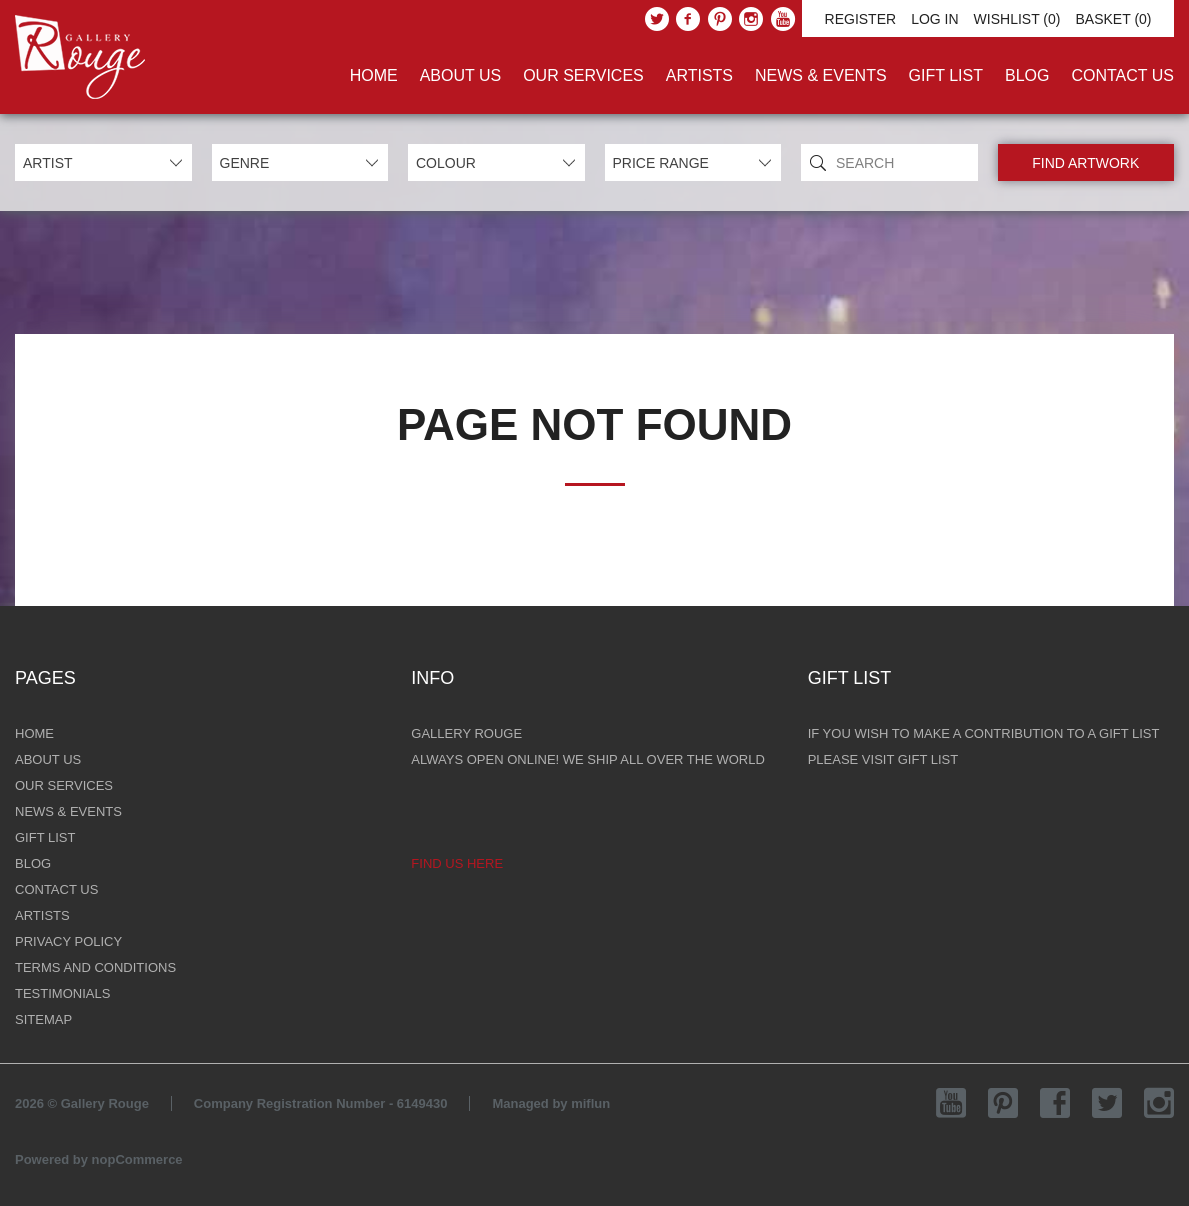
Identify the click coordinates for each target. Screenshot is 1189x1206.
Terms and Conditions (95, 967)
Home (374, 75)
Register (861, 19)
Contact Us (1122, 75)
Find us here (457, 863)
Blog (1027, 75)
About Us (461, 75)
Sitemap (43, 1019)
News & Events (821, 75)
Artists (699, 75)
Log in (934, 19)
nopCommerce (137, 1159)
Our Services (583, 75)
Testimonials (62, 993)
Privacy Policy (68, 941)
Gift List (946, 75)
